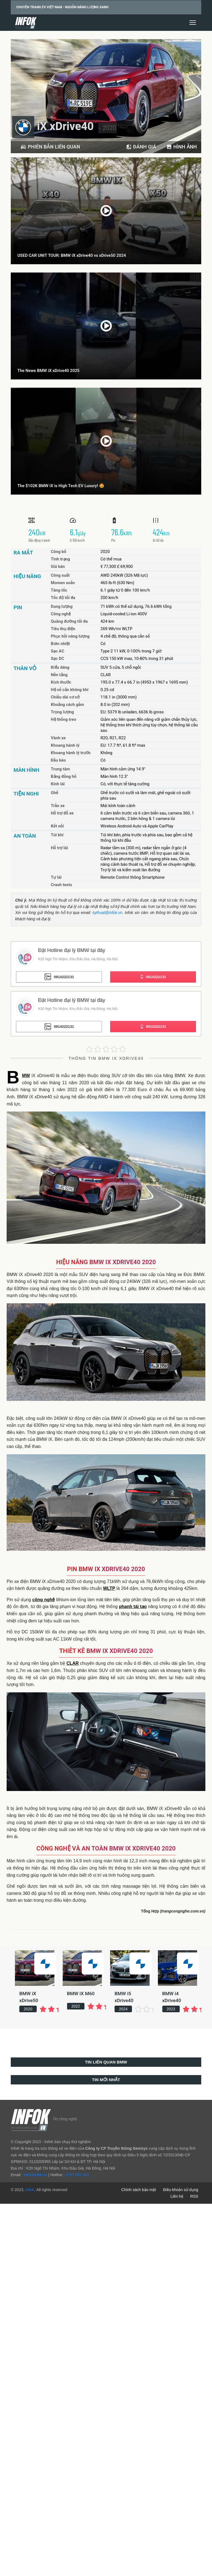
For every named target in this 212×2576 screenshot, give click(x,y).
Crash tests (61, 885)
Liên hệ (177, 2196)
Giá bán (58, 566)
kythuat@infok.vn (107, 912)
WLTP (109, 1588)
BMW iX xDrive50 (29, 1997)
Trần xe (58, 806)
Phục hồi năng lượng (70, 636)
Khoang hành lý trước (71, 753)
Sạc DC (57, 659)
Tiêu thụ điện (63, 629)
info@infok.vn (35, 2175)
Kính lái (58, 784)
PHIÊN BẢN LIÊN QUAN (50, 147)
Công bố (58, 552)
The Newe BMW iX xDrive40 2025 (48, 371)
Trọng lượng (62, 712)
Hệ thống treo (63, 719)
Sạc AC (57, 651)
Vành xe (58, 738)
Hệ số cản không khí (69, 690)
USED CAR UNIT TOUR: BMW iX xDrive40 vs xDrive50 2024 (71, 255)
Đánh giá (141, 147)
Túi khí (57, 835)
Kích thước (61, 682)
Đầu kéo (58, 760)
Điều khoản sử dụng (180, 2189)
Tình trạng (60, 559)
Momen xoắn (63, 583)
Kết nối (57, 826)
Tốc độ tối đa (63, 598)
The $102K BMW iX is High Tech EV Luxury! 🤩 (60, 486)
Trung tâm (60, 769)
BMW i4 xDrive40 (172, 1997)
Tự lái (56, 877)
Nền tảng (59, 675)
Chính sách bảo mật (139, 2189)
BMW (26, 1075)
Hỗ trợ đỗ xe (62, 813)
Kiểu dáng (60, 667)
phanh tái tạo (133, 1606)
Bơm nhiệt (60, 644)
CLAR (73, 1663)
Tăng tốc (59, 590)
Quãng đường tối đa (69, 621)
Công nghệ (61, 614)
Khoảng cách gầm (67, 705)
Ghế (54, 793)
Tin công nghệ (65, 2118)
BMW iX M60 (81, 1993)
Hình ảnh (181, 147)
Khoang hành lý (65, 745)
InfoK (30, 2189)
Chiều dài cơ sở (65, 697)
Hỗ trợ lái (59, 848)
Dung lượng (62, 606)
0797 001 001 (77, 2175)
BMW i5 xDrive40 (124, 1997)
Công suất (60, 575)
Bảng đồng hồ (63, 776)
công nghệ (43, 1599)
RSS (194, 2196)
